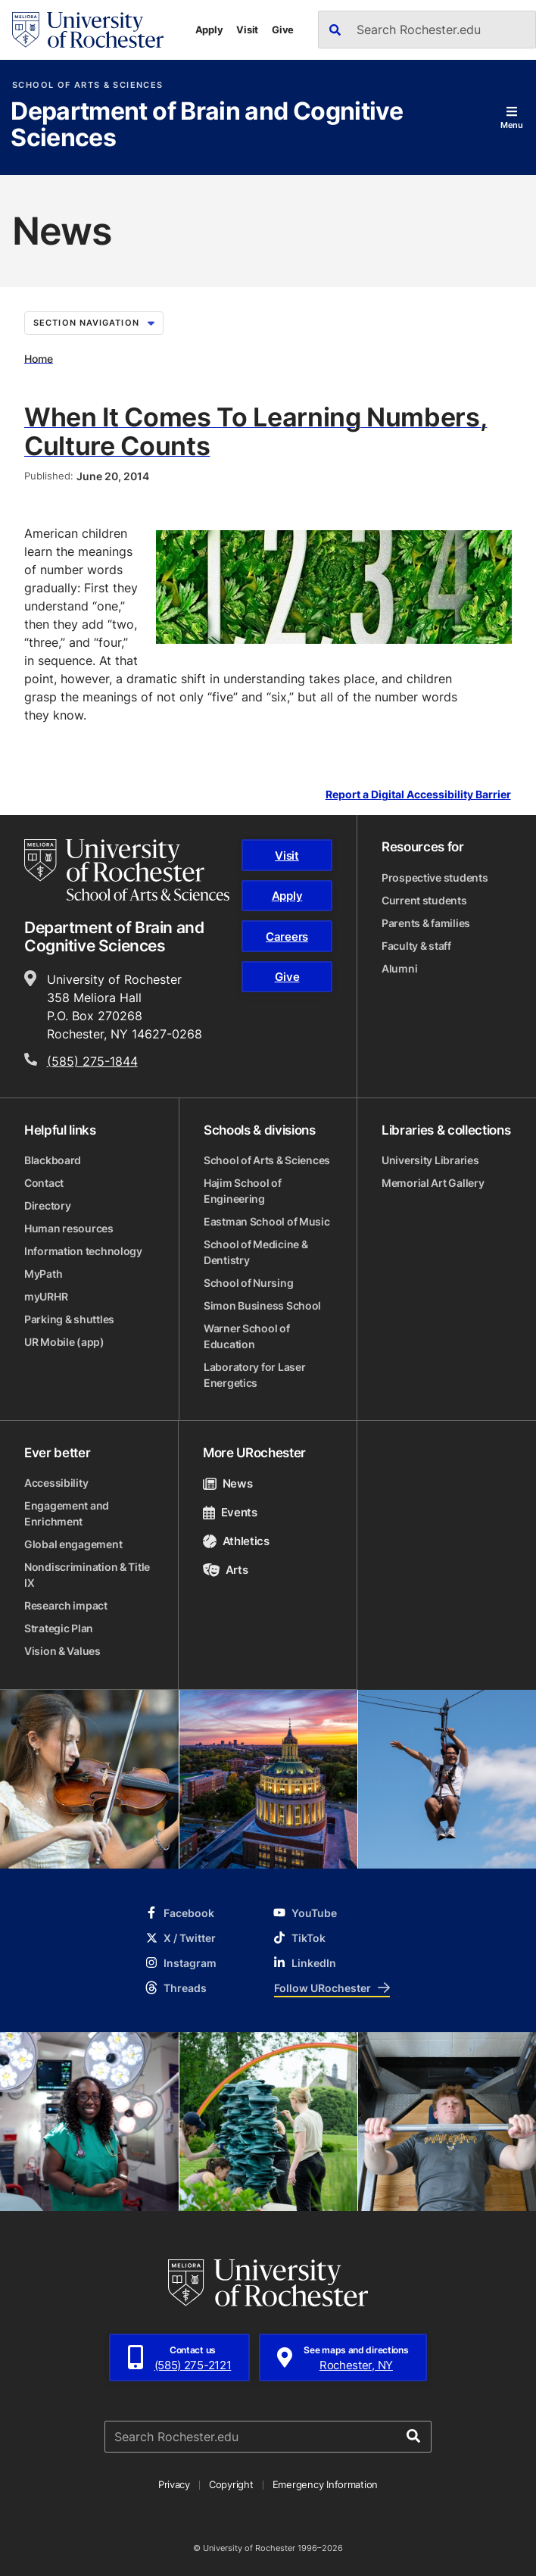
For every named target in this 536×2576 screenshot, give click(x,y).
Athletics (236, 1541)
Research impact (66, 1605)
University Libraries (430, 1160)
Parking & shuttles (69, 1319)
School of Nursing (248, 1283)
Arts (225, 1570)
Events (230, 1512)
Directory (47, 1205)
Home (38, 358)
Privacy (174, 2484)
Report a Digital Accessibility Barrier (418, 794)
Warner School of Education (247, 1336)
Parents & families (426, 923)
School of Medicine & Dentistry (255, 1252)
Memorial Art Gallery (433, 1183)
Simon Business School (262, 1305)
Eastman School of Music (267, 1221)
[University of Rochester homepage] (88, 30)
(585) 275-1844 (92, 1061)
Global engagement (73, 1544)
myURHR (45, 1296)
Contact (44, 1183)
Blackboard (52, 1160)
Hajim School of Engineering (243, 1191)
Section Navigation (93, 323)
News (227, 1483)
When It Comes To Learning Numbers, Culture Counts (255, 431)
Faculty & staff (416, 945)
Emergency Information (326, 2484)
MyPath (43, 1273)
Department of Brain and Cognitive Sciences (207, 125)
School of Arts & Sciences (87, 85)
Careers (287, 937)
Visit (247, 29)
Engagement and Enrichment (66, 1513)
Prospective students (435, 877)
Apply (209, 29)
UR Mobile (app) (64, 1342)
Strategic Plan (58, 1628)
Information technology (83, 1251)
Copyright (231, 2484)
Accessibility (56, 1482)
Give (283, 29)
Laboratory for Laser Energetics (254, 1375)
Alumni (399, 968)
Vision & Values (62, 1651)
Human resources (69, 1228)
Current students (424, 900)
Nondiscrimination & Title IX (87, 1575)
